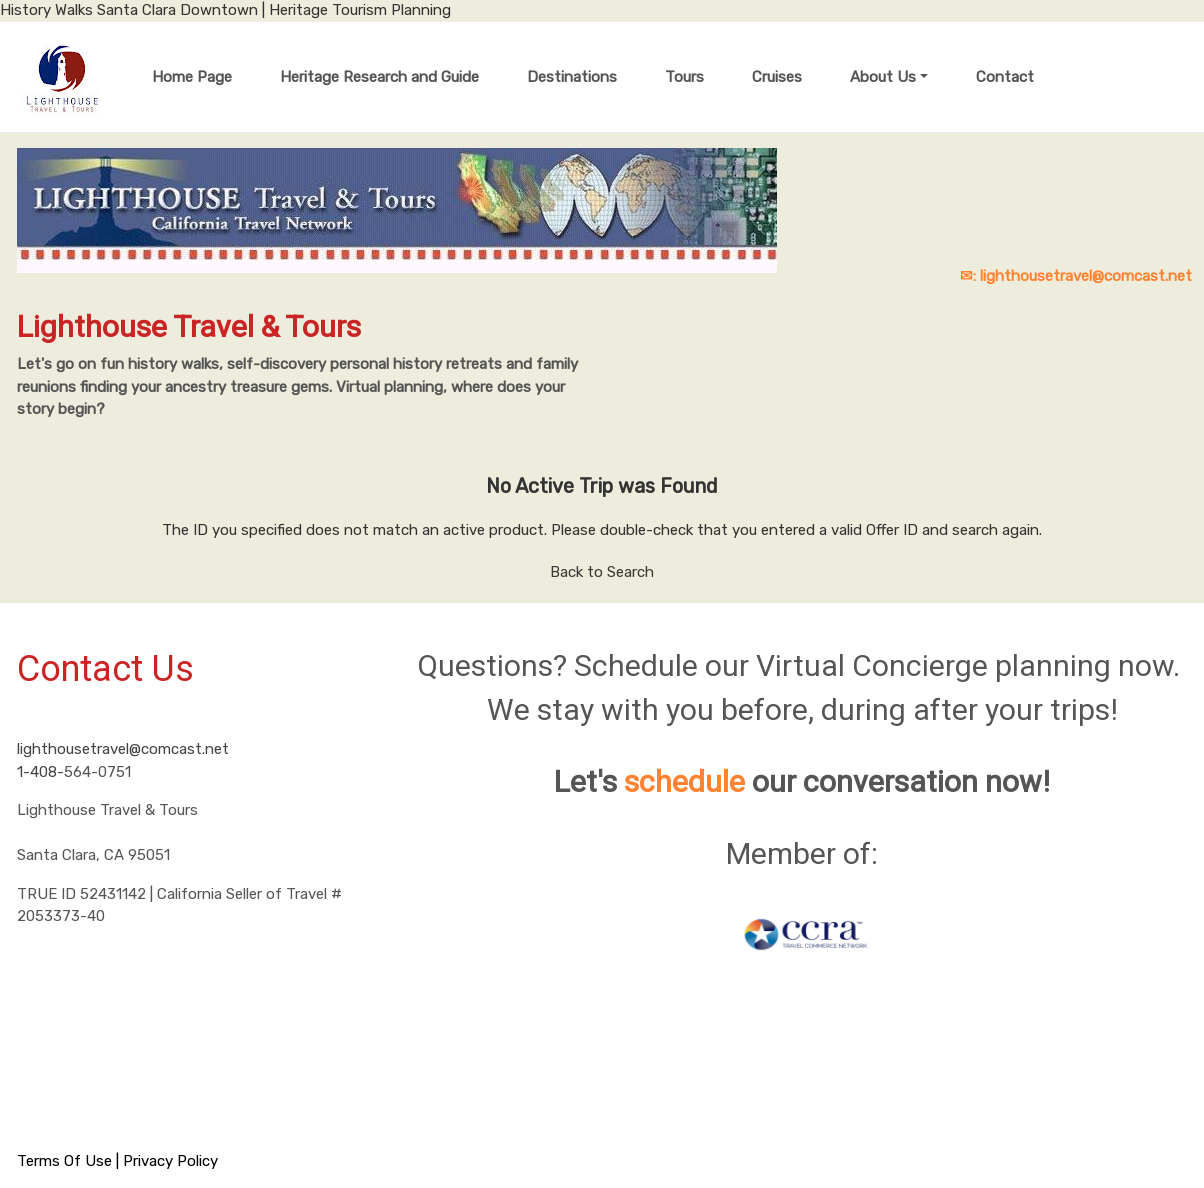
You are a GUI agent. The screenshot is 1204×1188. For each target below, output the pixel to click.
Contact (1005, 77)
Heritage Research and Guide (379, 77)
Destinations (572, 77)
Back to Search (602, 572)
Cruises (777, 77)
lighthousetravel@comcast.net (123, 749)
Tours (684, 77)
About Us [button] (883, 77)
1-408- (40, 772)
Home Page (192, 77)
